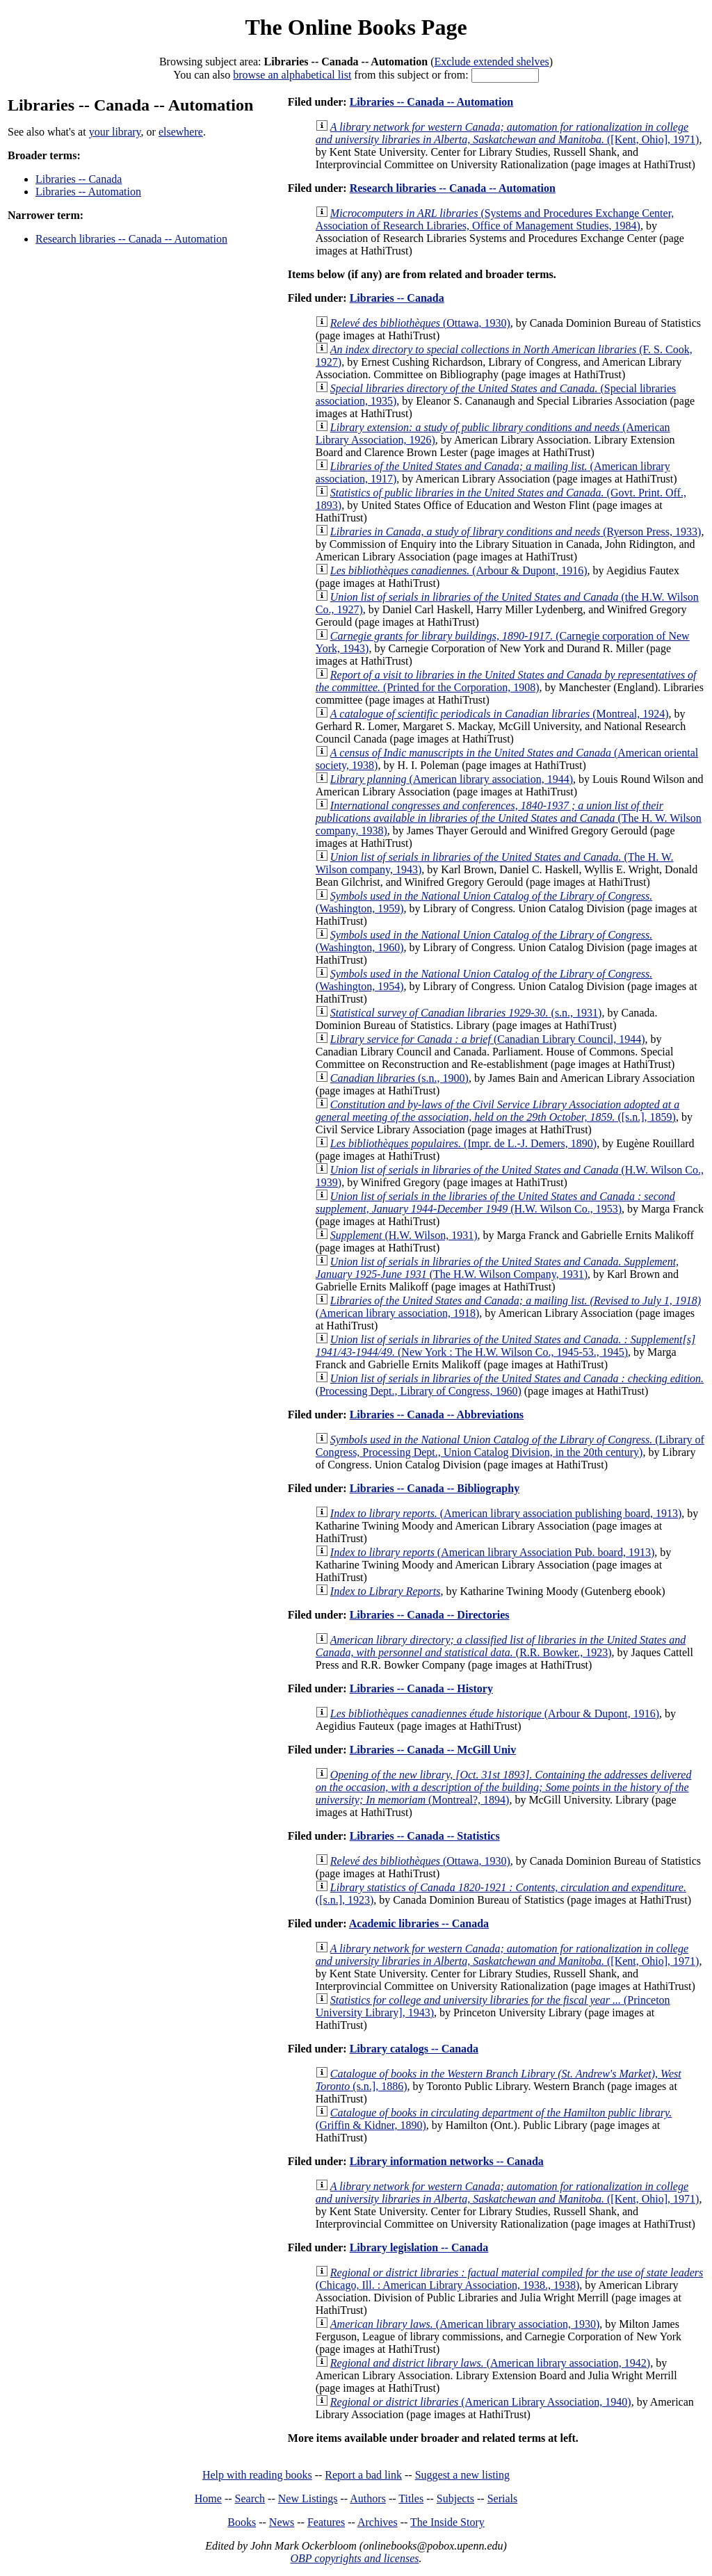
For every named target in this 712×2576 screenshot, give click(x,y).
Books (241, 2522)
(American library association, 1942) (490, 2363)
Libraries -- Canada (78, 179)
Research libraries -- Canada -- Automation (131, 239)
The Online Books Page (356, 27)
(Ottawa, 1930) (420, 323)
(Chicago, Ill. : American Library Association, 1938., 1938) (509, 2279)
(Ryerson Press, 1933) (516, 531)
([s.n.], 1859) (497, 1111)
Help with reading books (257, 2475)
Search (250, 2498)
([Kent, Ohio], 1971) (507, 133)
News (281, 2522)
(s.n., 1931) (466, 1013)
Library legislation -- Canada (419, 2247)
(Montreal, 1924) (499, 714)
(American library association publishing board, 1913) (506, 1513)
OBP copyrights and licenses (354, 2558)
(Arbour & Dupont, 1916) (459, 570)
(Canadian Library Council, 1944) (487, 1039)
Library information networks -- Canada (447, 2161)
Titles (410, 2498)
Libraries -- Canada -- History (421, 1688)
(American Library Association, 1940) (480, 2402)
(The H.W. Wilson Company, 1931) (497, 1268)
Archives (377, 2522)
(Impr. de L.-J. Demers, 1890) (463, 1143)
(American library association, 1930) (464, 2324)
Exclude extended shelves (491, 61)
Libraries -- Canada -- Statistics (425, 1836)
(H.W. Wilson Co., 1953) (495, 1202)
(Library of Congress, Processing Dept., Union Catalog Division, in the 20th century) (510, 1446)
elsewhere (181, 132)
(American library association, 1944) (451, 779)
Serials (502, 2498)
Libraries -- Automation (88, 191)
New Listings (308, 2498)
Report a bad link (363, 2475)
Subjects (455, 2498)
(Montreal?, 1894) (504, 1787)
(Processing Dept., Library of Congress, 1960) (510, 1384)
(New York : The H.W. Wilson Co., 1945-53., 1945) (505, 1346)
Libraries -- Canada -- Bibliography (434, 1488)
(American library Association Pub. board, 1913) (492, 1552)
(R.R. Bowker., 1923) (501, 1646)
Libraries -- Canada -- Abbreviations (437, 1414)
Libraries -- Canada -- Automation (432, 102)
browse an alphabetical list (292, 75)
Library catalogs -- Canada (414, 2049)
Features (326, 2522)
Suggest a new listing (462, 2475)
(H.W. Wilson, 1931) (404, 1235)
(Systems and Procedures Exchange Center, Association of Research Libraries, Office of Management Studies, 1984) (495, 219)
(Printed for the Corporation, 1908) (506, 681)
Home (208, 2498)
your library (115, 132)
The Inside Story (447, 2522)
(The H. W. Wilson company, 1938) (509, 818)
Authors (368, 2498)
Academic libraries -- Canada (419, 1923)
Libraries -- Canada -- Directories (430, 1615)
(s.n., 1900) (399, 1078)
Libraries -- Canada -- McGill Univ (433, 1750)
